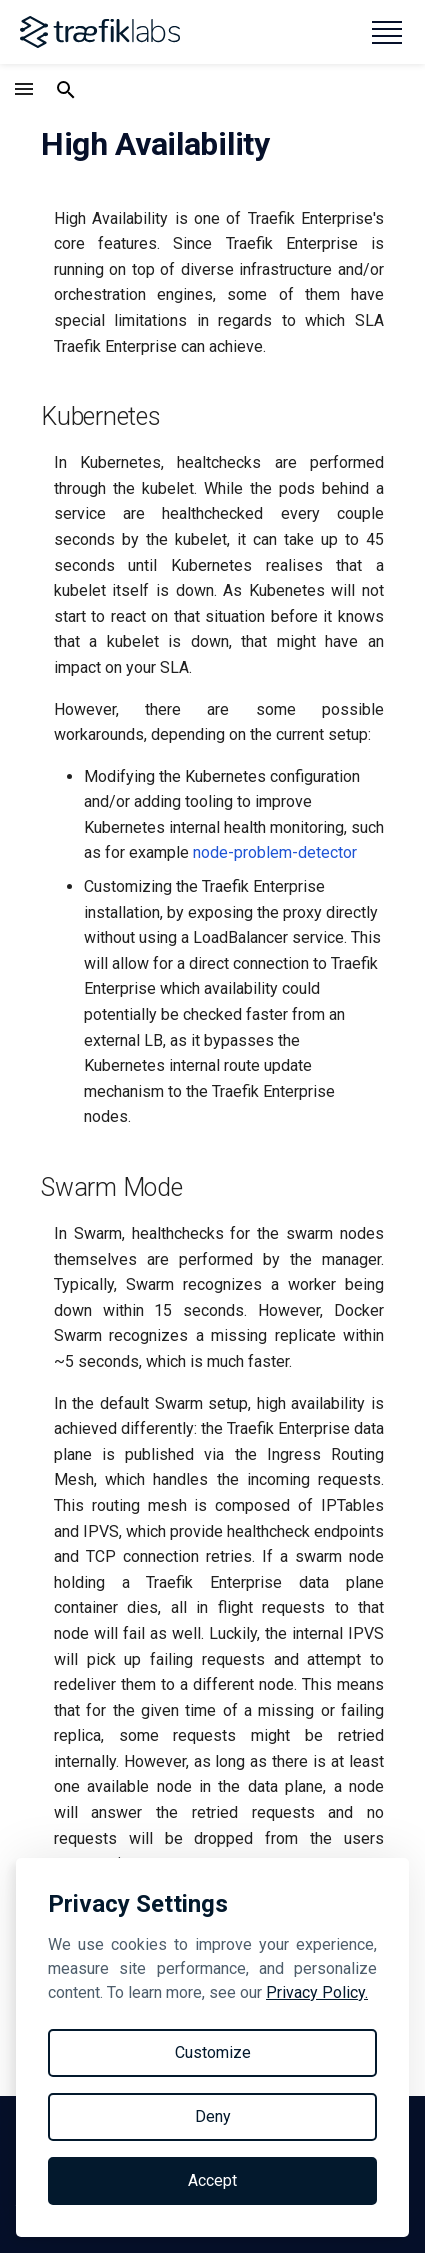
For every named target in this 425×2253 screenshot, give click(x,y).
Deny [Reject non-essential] (213, 2116)
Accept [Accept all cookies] (212, 2180)
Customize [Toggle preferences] (213, 2052)
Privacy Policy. (317, 1992)
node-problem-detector (275, 852)
